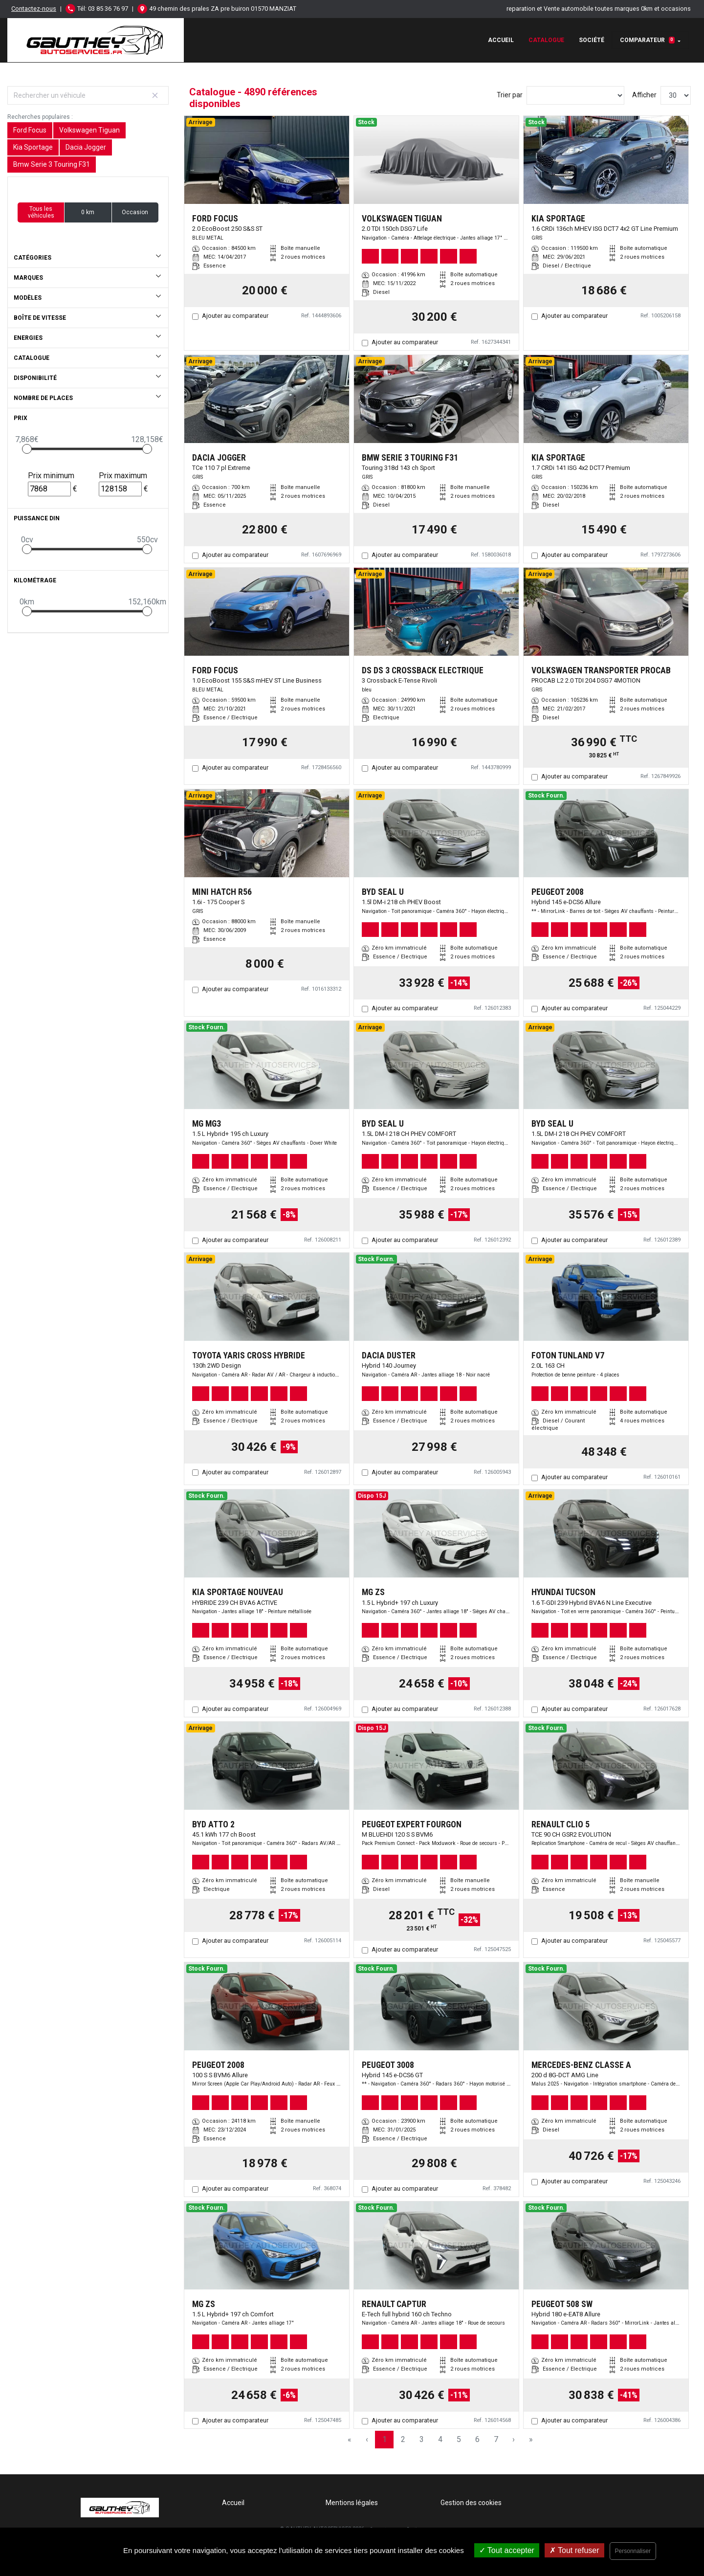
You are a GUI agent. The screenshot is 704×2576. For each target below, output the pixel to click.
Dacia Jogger (86, 147)
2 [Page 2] (403, 2439)
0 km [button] (87, 212)
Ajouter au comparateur (235, 315)
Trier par (510, 95)
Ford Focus (29, 130)
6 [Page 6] (477, 2439)
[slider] (27, 449)
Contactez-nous (33, 8)
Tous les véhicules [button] (41, 212)
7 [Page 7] (496, 2439)
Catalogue (546, 40)
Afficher (644, 95)
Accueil (501, 40)
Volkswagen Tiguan (89, 130)
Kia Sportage (33, 147)
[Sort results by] (575, 95)
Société (591, 40)
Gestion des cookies (471, 2503)
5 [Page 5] (459, 2439)
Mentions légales (352, 2503)
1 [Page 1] (384, 2439)
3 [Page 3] (421, 2439)
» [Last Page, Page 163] (531, 2439)
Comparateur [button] (647, 40)
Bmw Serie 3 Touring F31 (51, 164)
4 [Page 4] (440, 2439)
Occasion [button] (135, 212)
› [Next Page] (513, 2439)
